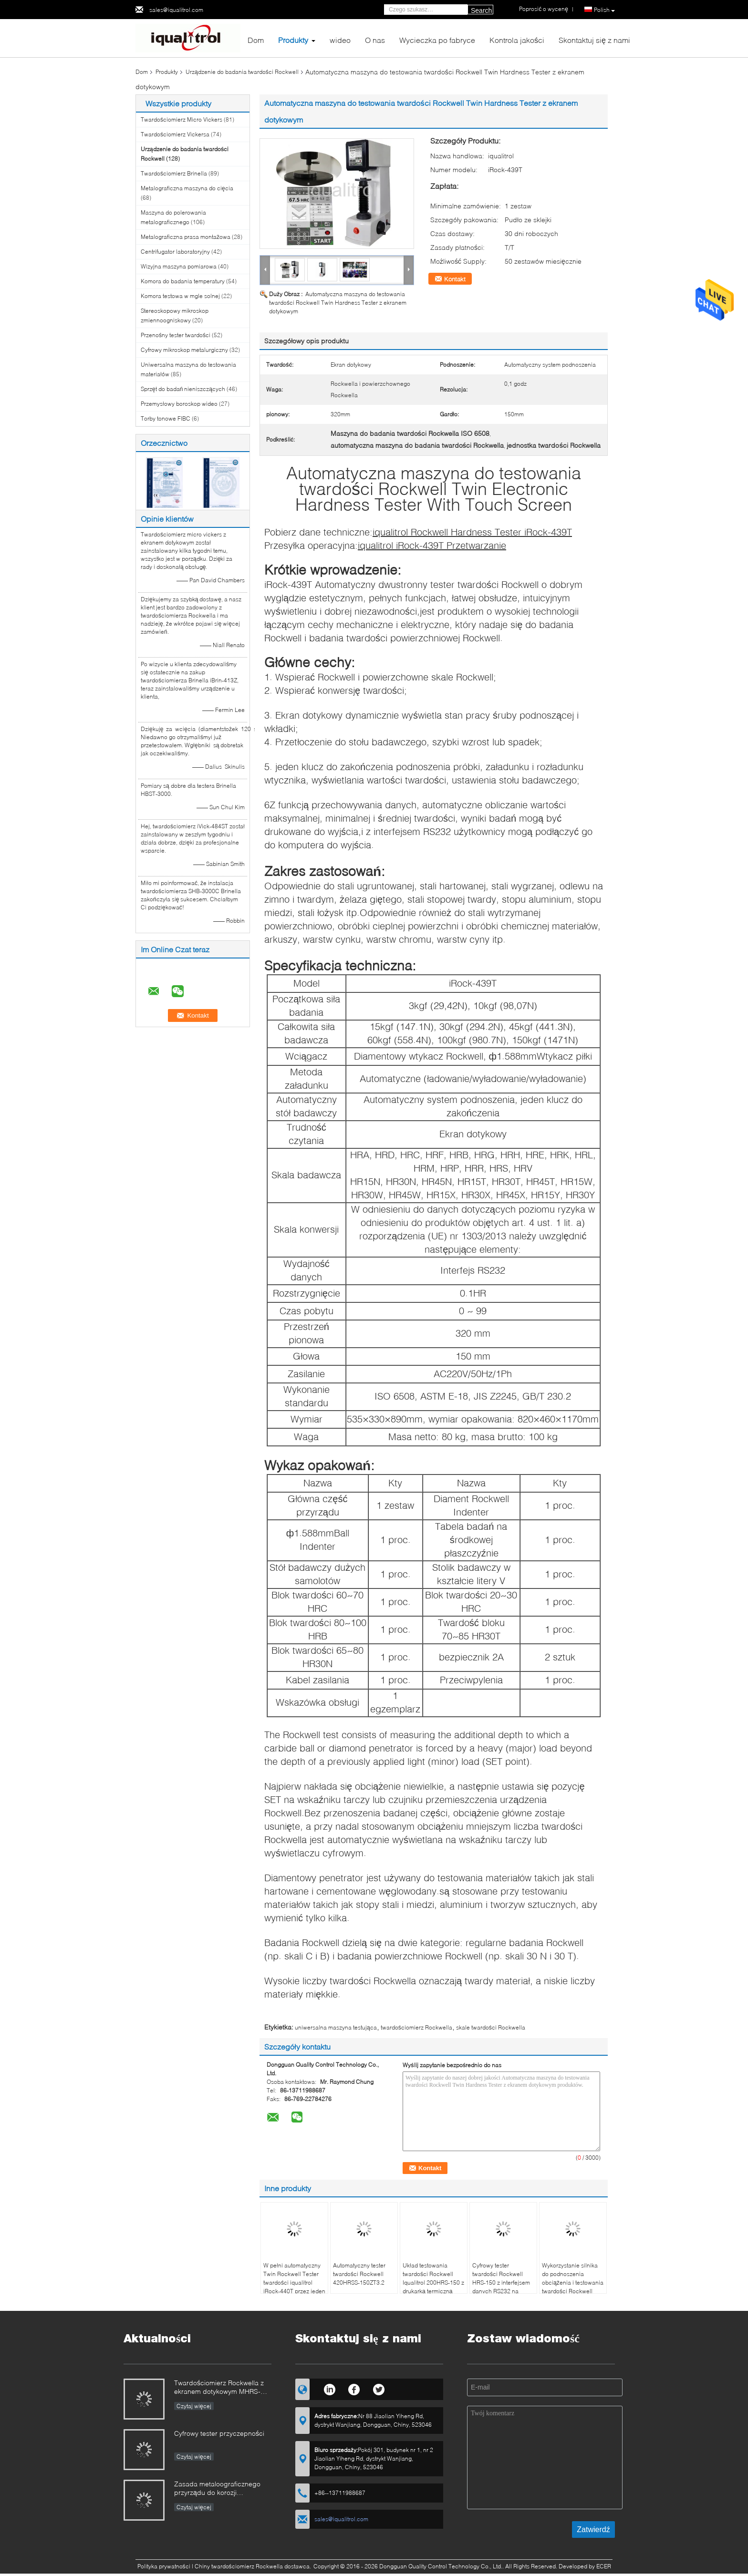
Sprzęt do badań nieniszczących (183, 388)
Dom (256, 39)
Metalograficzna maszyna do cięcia (187, 188)
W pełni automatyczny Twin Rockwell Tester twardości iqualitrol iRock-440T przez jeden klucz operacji (294, 2282)
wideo (340, 39)
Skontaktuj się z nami (594, 39)
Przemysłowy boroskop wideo (179, 403)
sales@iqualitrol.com (176, 9)
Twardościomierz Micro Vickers (181, 119)
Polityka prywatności (163, 2566)
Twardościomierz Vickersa (175, 134)
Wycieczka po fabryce (437, 39)
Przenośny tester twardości (175, 335)
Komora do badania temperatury (183, 281)
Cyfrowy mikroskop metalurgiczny (184, 349)
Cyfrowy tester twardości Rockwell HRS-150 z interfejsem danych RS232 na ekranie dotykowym (501, 2282)
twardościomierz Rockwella (416, 2027)
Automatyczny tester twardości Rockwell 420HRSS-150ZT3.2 (359, 2274)
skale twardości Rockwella (490, 2027)
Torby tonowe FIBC (165, 418)
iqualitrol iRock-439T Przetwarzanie (432, 545)
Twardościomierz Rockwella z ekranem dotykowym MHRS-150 (219, 2388)
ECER (603, 2566)
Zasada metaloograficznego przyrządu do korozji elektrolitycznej (217, 2489)
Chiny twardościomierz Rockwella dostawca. (253, 2566)
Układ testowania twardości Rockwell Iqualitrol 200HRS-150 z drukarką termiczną (433, 2278)
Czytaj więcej (194, 2406)
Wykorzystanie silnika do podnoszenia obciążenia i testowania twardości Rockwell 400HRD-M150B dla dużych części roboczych (572, 2291)
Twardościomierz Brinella (174, 173)
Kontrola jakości (516, 39)
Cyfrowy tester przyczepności (219, 2433)
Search (481, 10)
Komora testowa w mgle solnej (180, 295)
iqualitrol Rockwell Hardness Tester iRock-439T (472, 531)
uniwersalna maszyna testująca (336, 2027)
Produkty (293, 39)
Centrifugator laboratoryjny (175, 251)
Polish (604, 10)
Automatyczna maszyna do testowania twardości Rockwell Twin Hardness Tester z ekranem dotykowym (337, 302)
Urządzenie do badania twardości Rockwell (242, 71)
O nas (375, 39)
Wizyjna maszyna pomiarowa (179, 266)
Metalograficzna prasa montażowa (185, 236)
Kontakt (455, 279)
